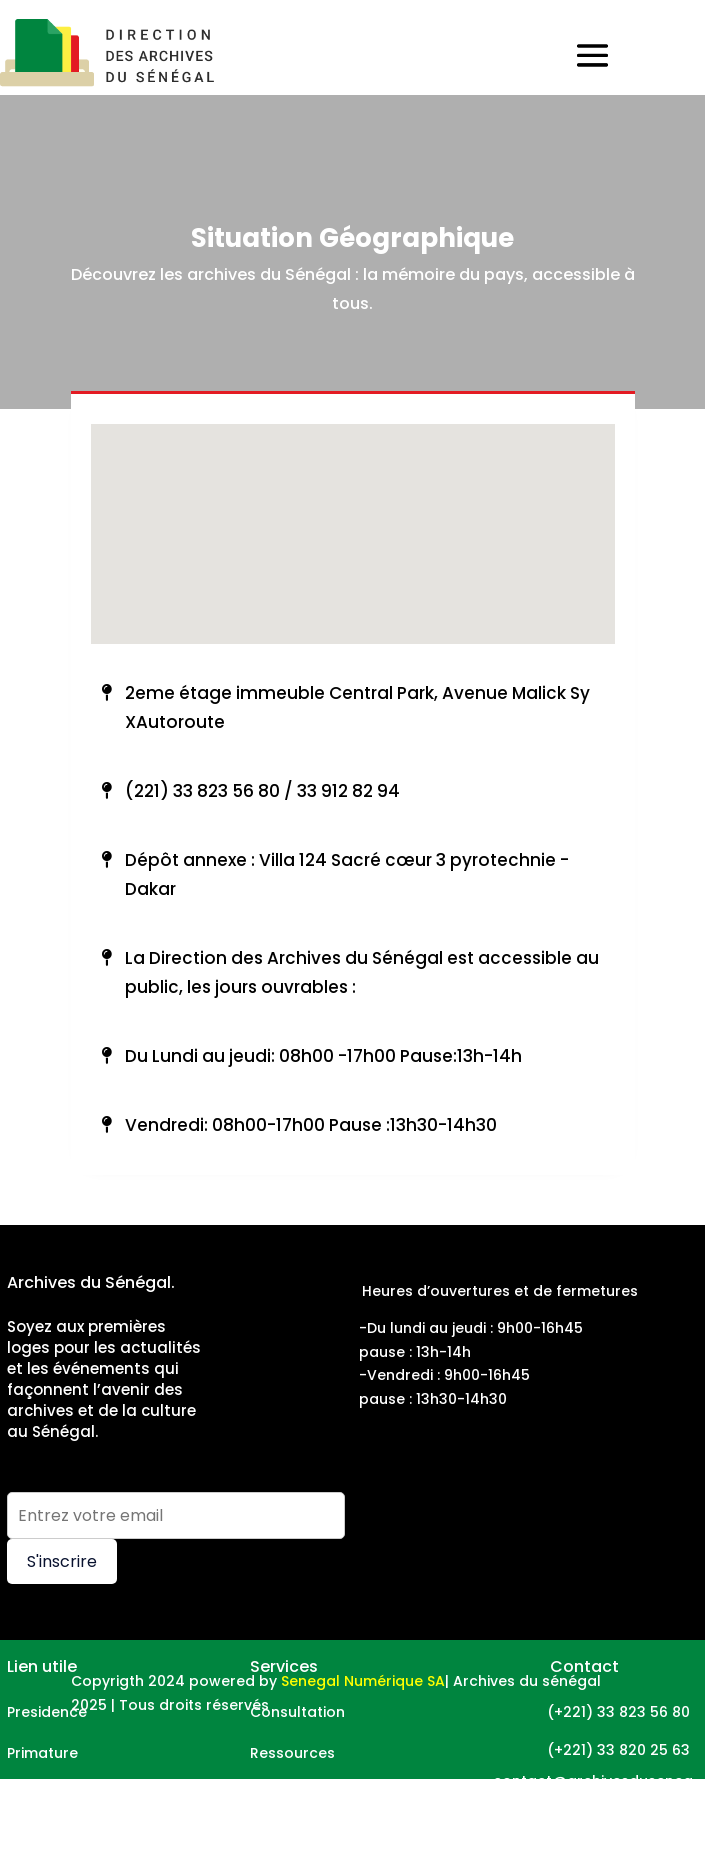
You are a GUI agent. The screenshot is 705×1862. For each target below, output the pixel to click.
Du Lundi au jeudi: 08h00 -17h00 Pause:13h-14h (323, 1056)
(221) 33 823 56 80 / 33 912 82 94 (262, 791)
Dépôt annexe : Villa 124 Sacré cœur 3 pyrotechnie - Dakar (347, 874)
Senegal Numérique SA (363, 1681)
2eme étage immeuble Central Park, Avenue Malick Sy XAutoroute (357, 707)
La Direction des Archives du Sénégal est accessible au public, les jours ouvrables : (362, 972)
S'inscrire (62, 1561)
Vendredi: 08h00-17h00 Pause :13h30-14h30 (311, 1125)
